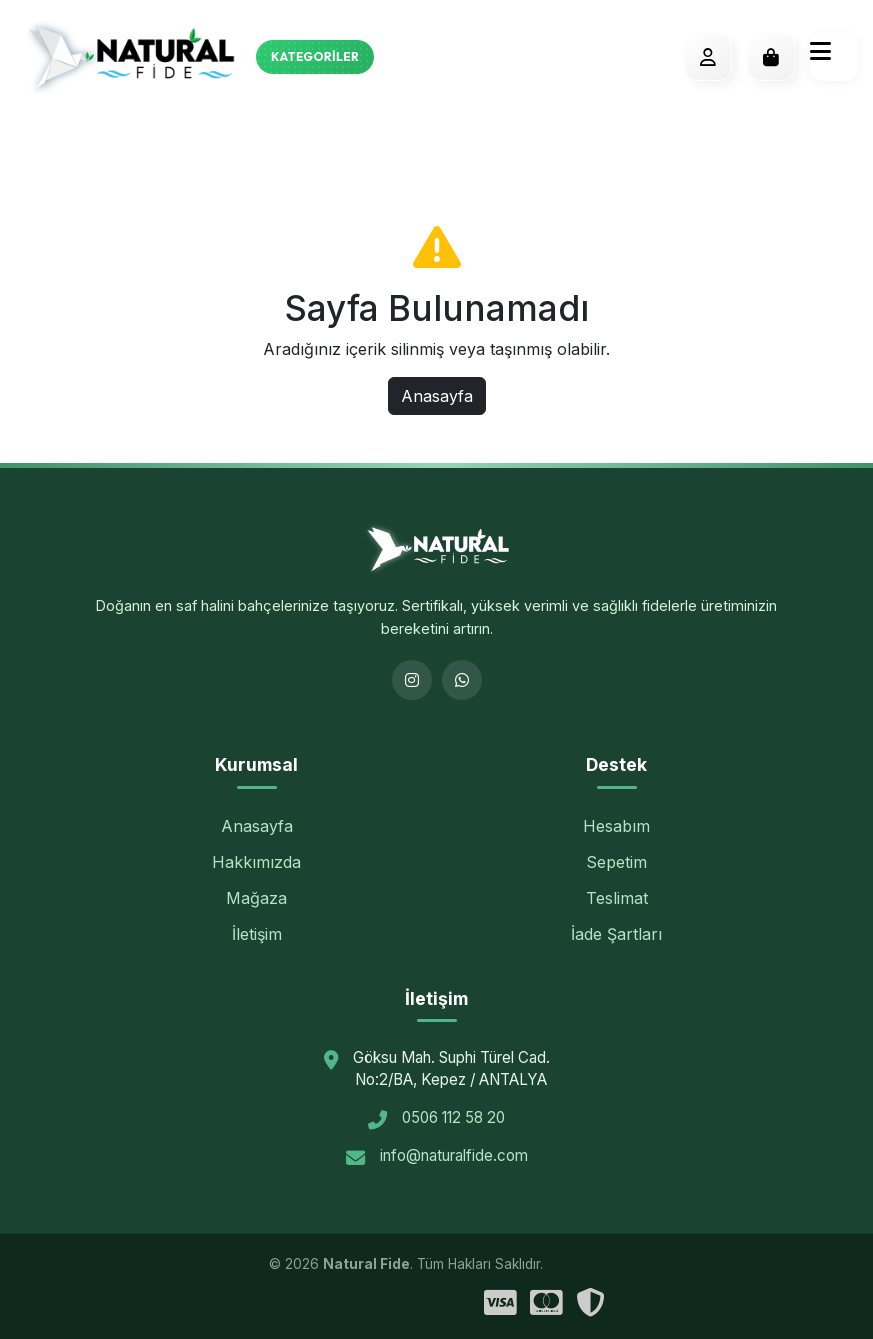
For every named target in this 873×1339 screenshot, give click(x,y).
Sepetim (616, 862)
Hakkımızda (256, 862)
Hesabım (616, 826)
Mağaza (256, 898)
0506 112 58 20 (453, 1117)
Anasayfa (437, 396)
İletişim (257, 934)
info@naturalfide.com (454, 1155)
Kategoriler (315, 56)
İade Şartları (616, 934)
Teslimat (617, 898)
